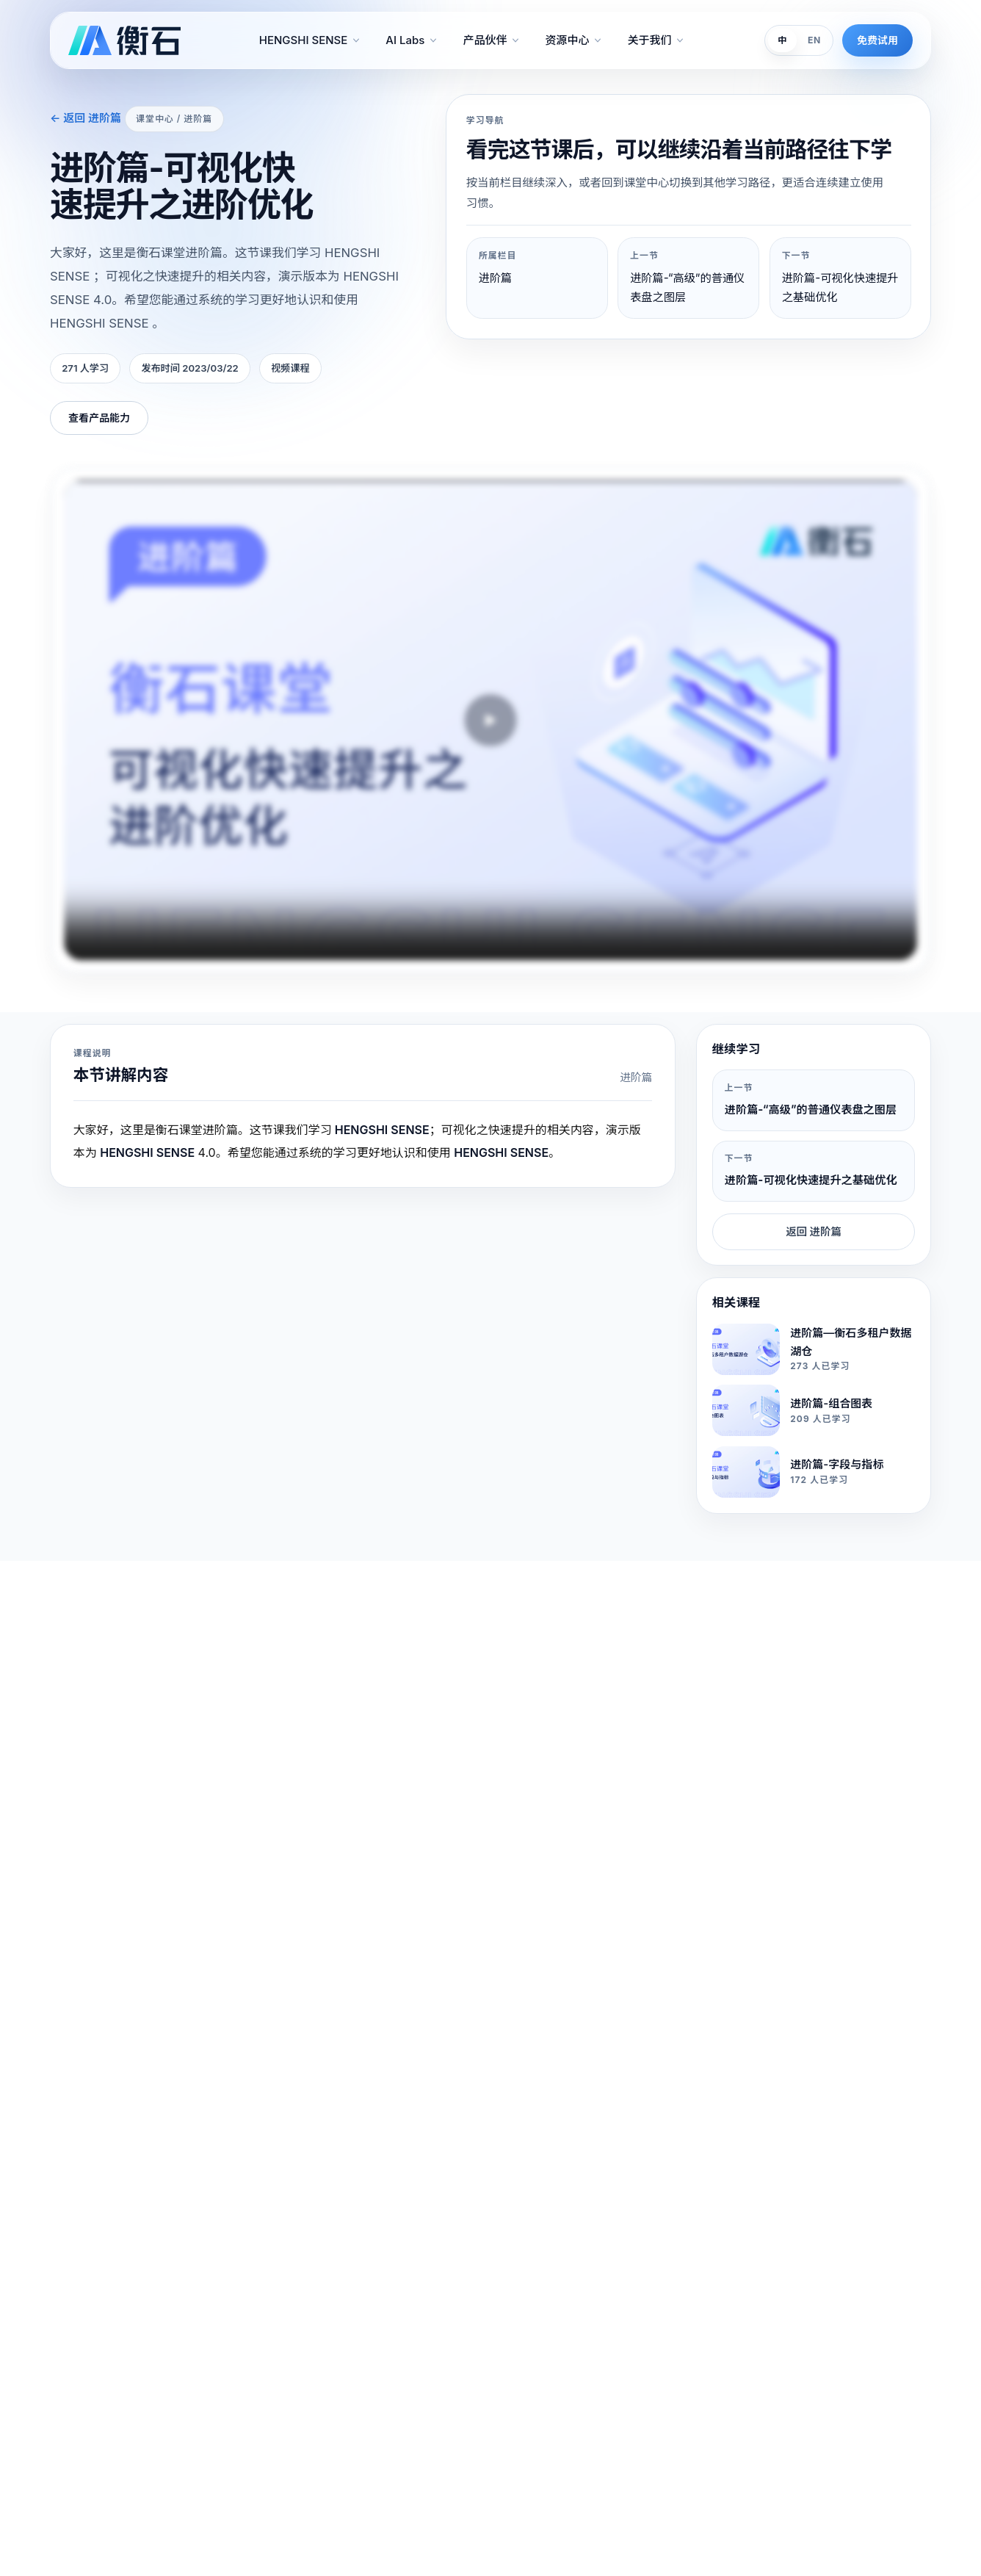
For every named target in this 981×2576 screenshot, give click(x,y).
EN (814, 40)
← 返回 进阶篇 (85, 118)
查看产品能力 (99, 417)
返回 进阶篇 (813, 1231)
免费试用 (877, 40)
